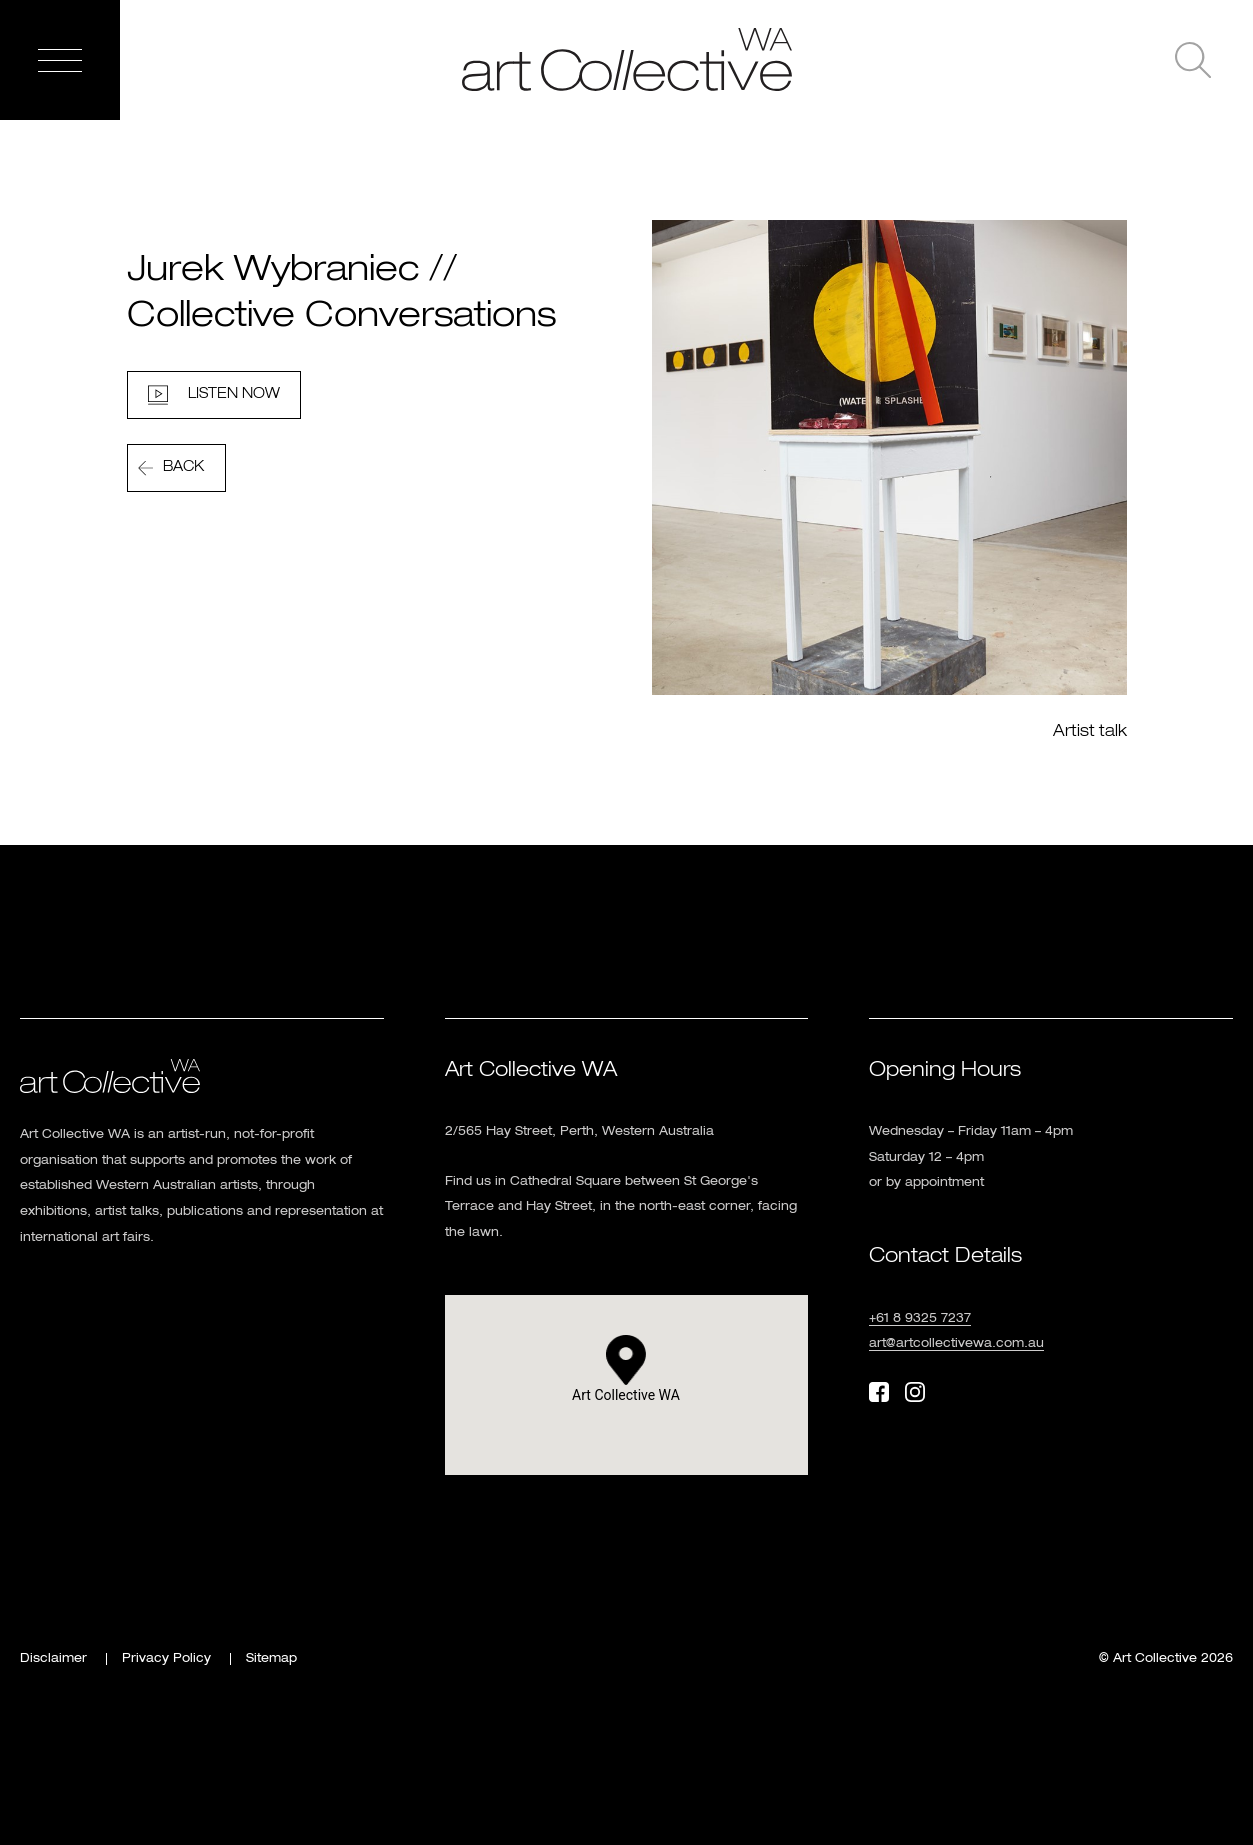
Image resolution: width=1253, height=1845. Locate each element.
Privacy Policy (166, 1659)
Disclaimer (53, 1659)
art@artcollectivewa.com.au (956, 1344)
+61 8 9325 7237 (920, 1319)
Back (183, 467)
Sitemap (271, 1659)
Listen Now (234, 394)
